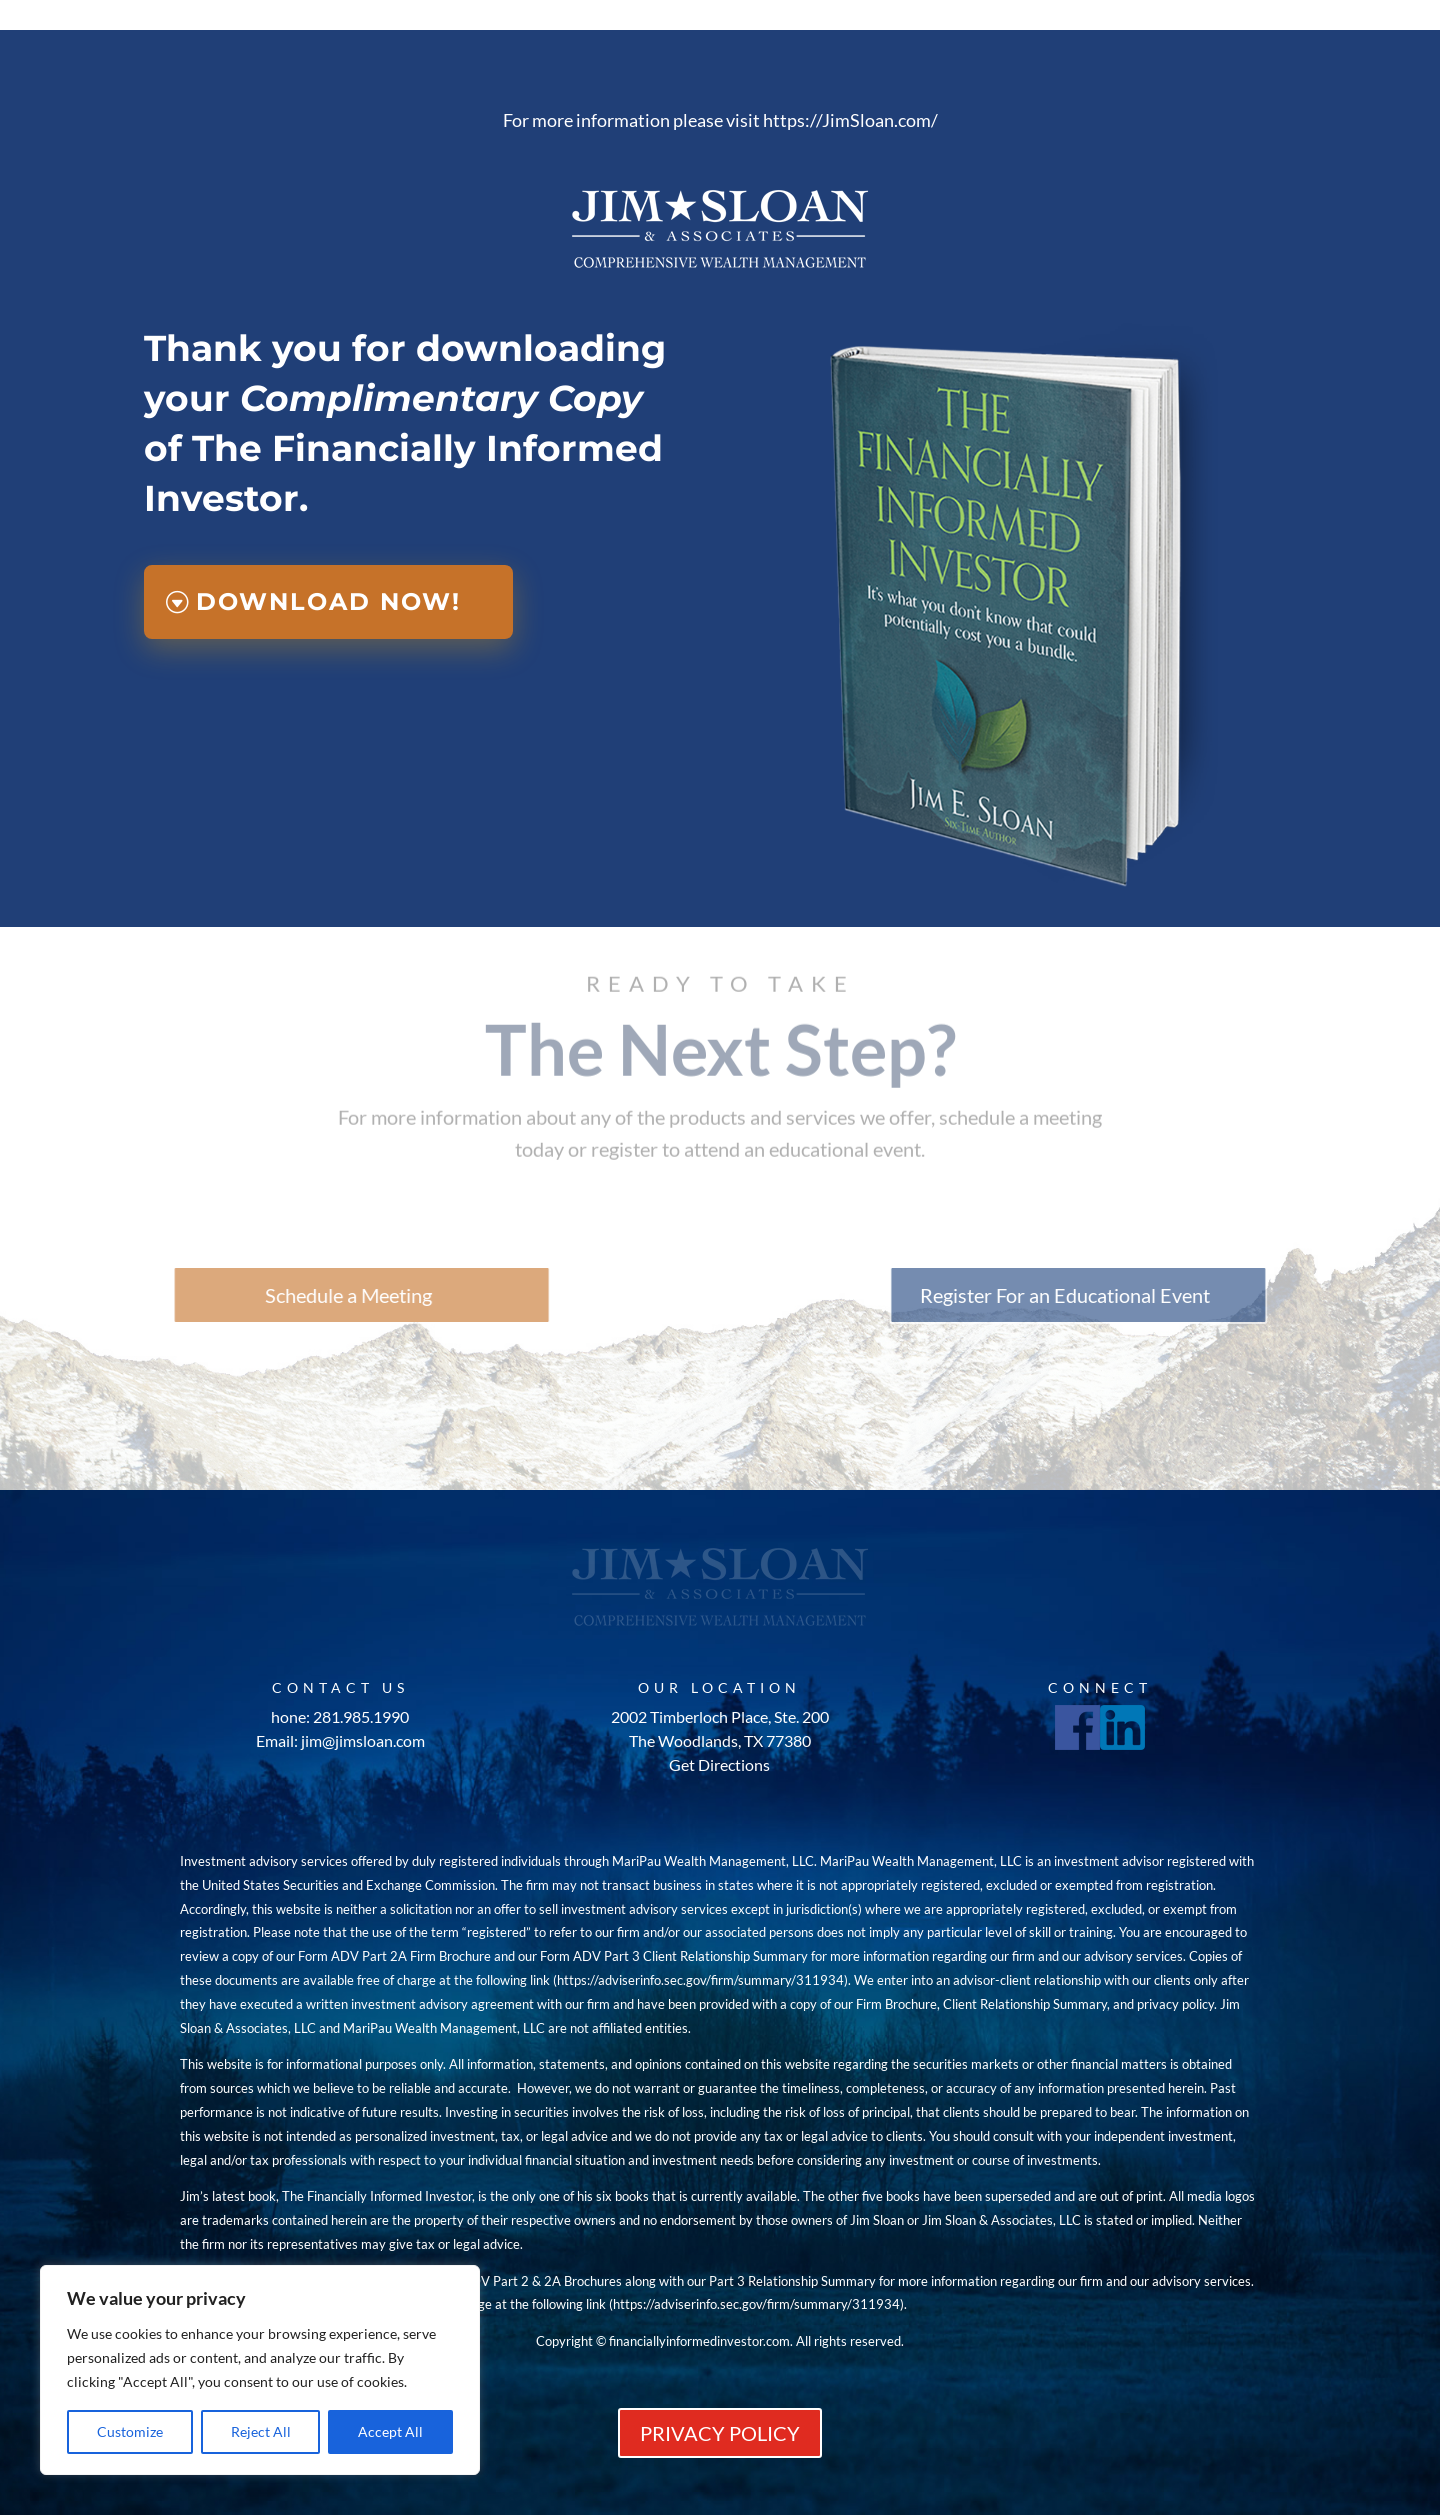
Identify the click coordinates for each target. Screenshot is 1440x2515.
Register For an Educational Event (1153, 1295)
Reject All (261, 2431)
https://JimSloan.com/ (850, 120)
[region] (260, 2370)
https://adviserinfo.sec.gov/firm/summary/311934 (700, 1980)
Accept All (390, 2431)
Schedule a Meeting (260, 1295)
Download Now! (328, 601)
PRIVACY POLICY (720, 2433)
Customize (130, 2431)
